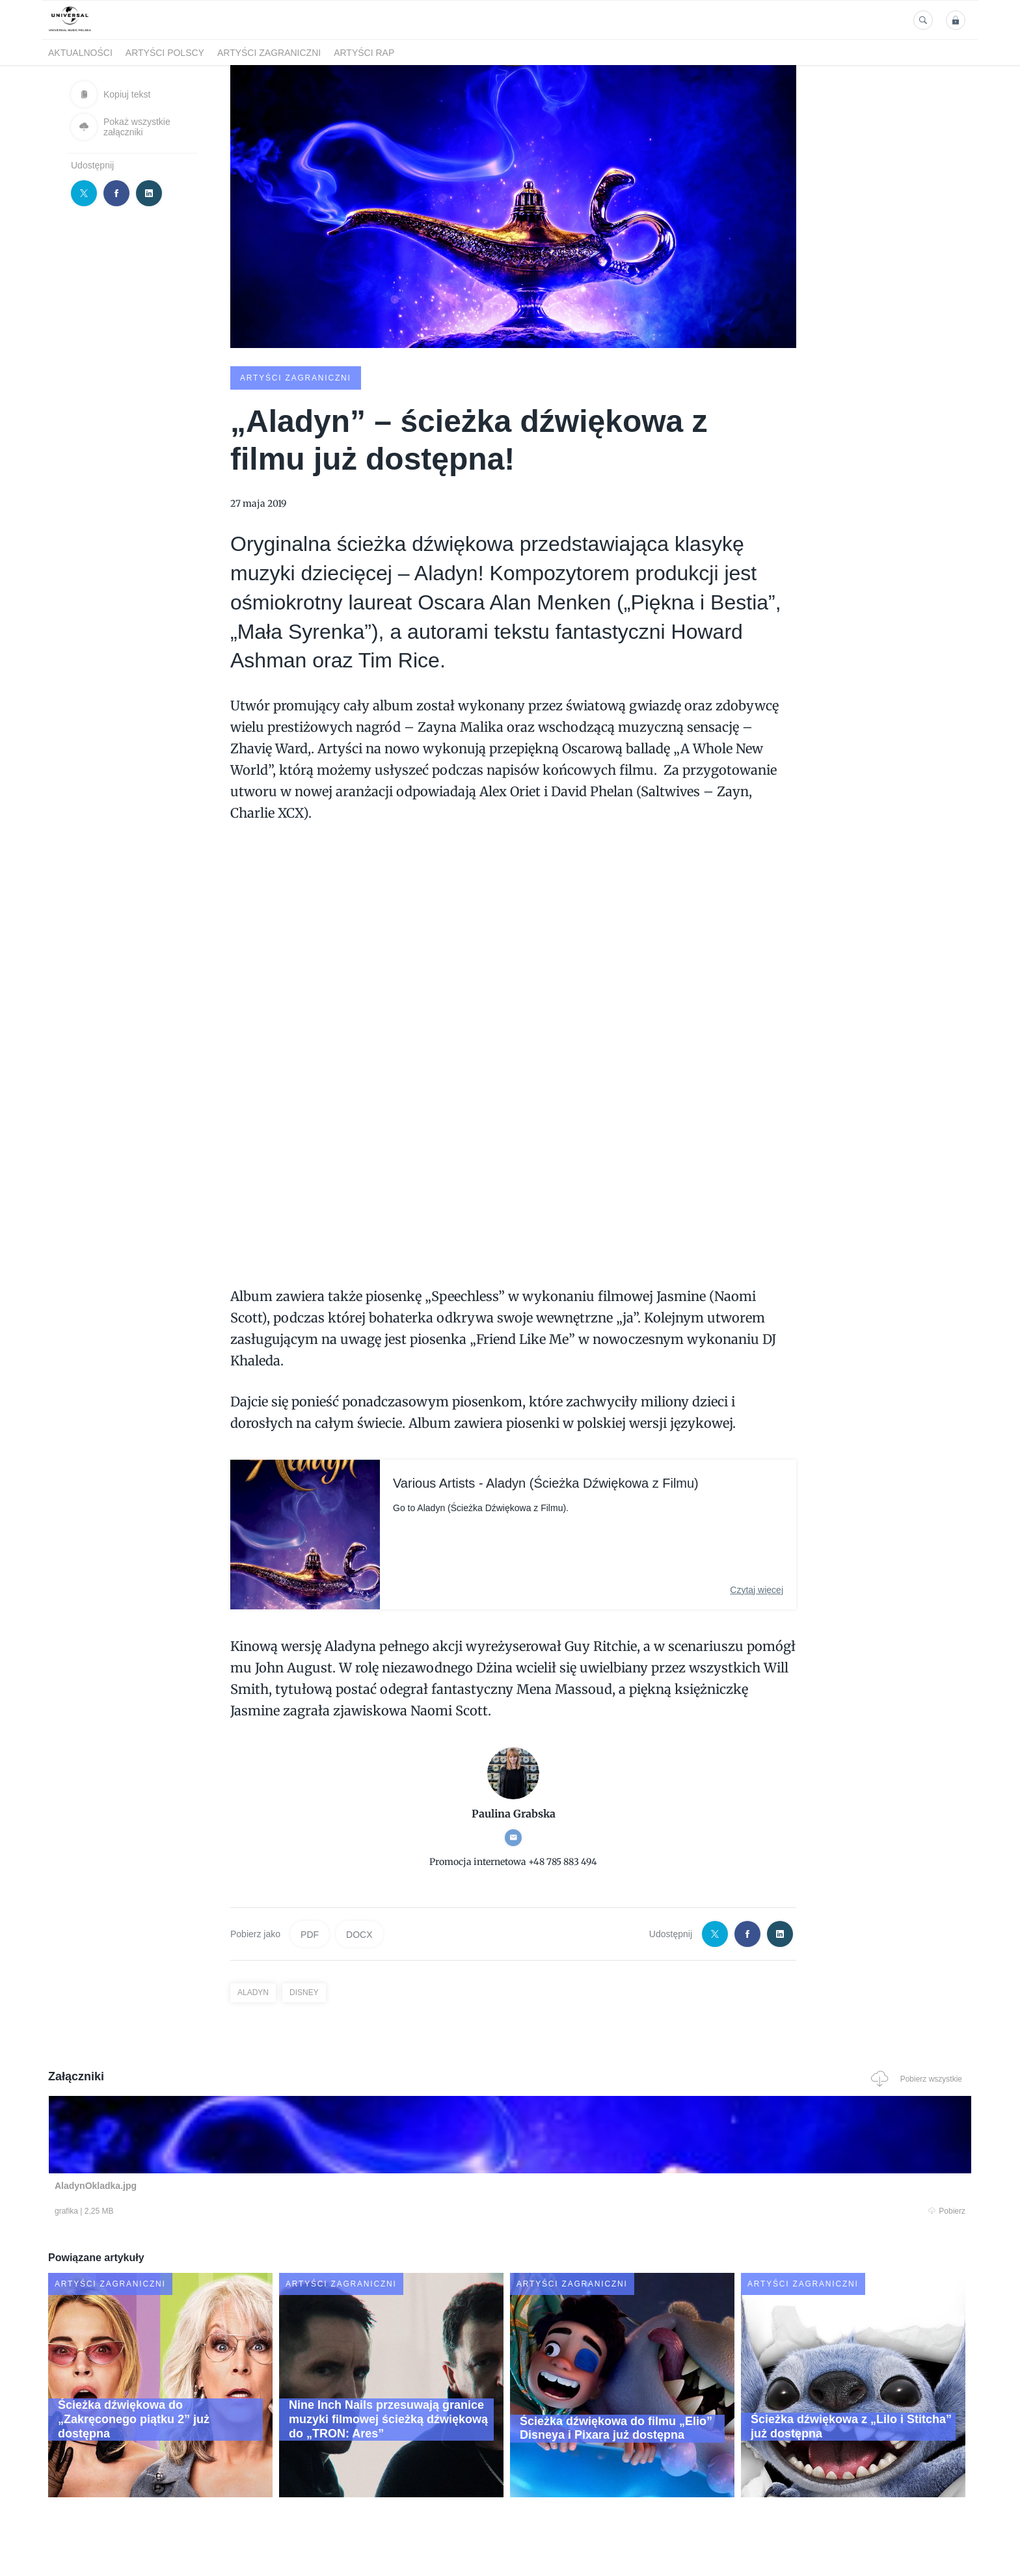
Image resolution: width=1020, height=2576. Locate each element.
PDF (310, 1932)
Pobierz (245, 2212)
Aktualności (80, 52)
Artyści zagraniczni (269, 52)
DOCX (359, 1932)
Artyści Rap (364, 52)
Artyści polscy (165, 52)
